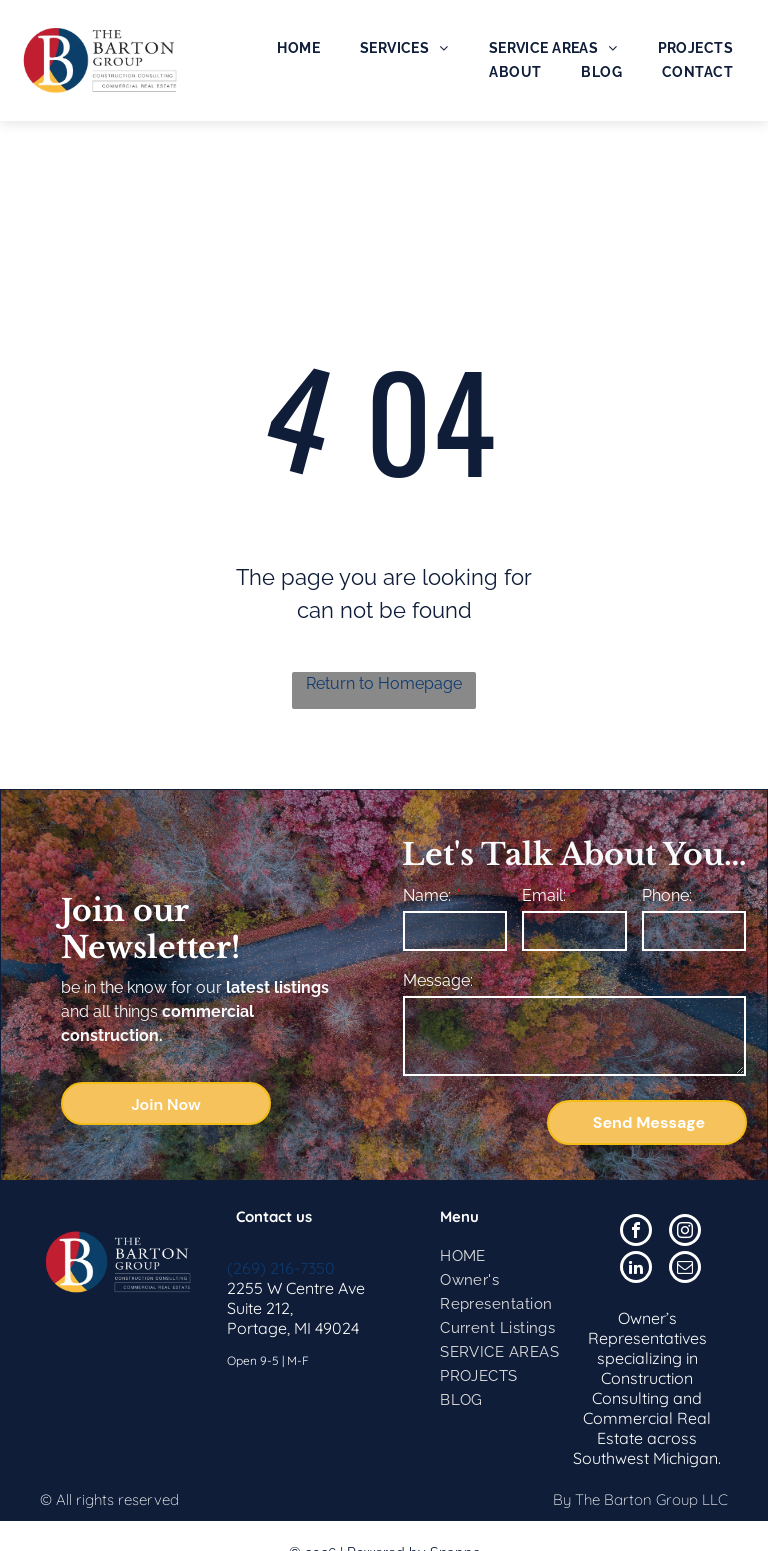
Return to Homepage (384, 683)
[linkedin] (636, 1269)
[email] (685, 1269)
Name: (427, 895)
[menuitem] (298, 48)
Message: (438, 980)
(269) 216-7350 (281, 1268)
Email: (544, 895)
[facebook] (636, 1232)
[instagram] (685, 1232)
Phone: (667, 895)
